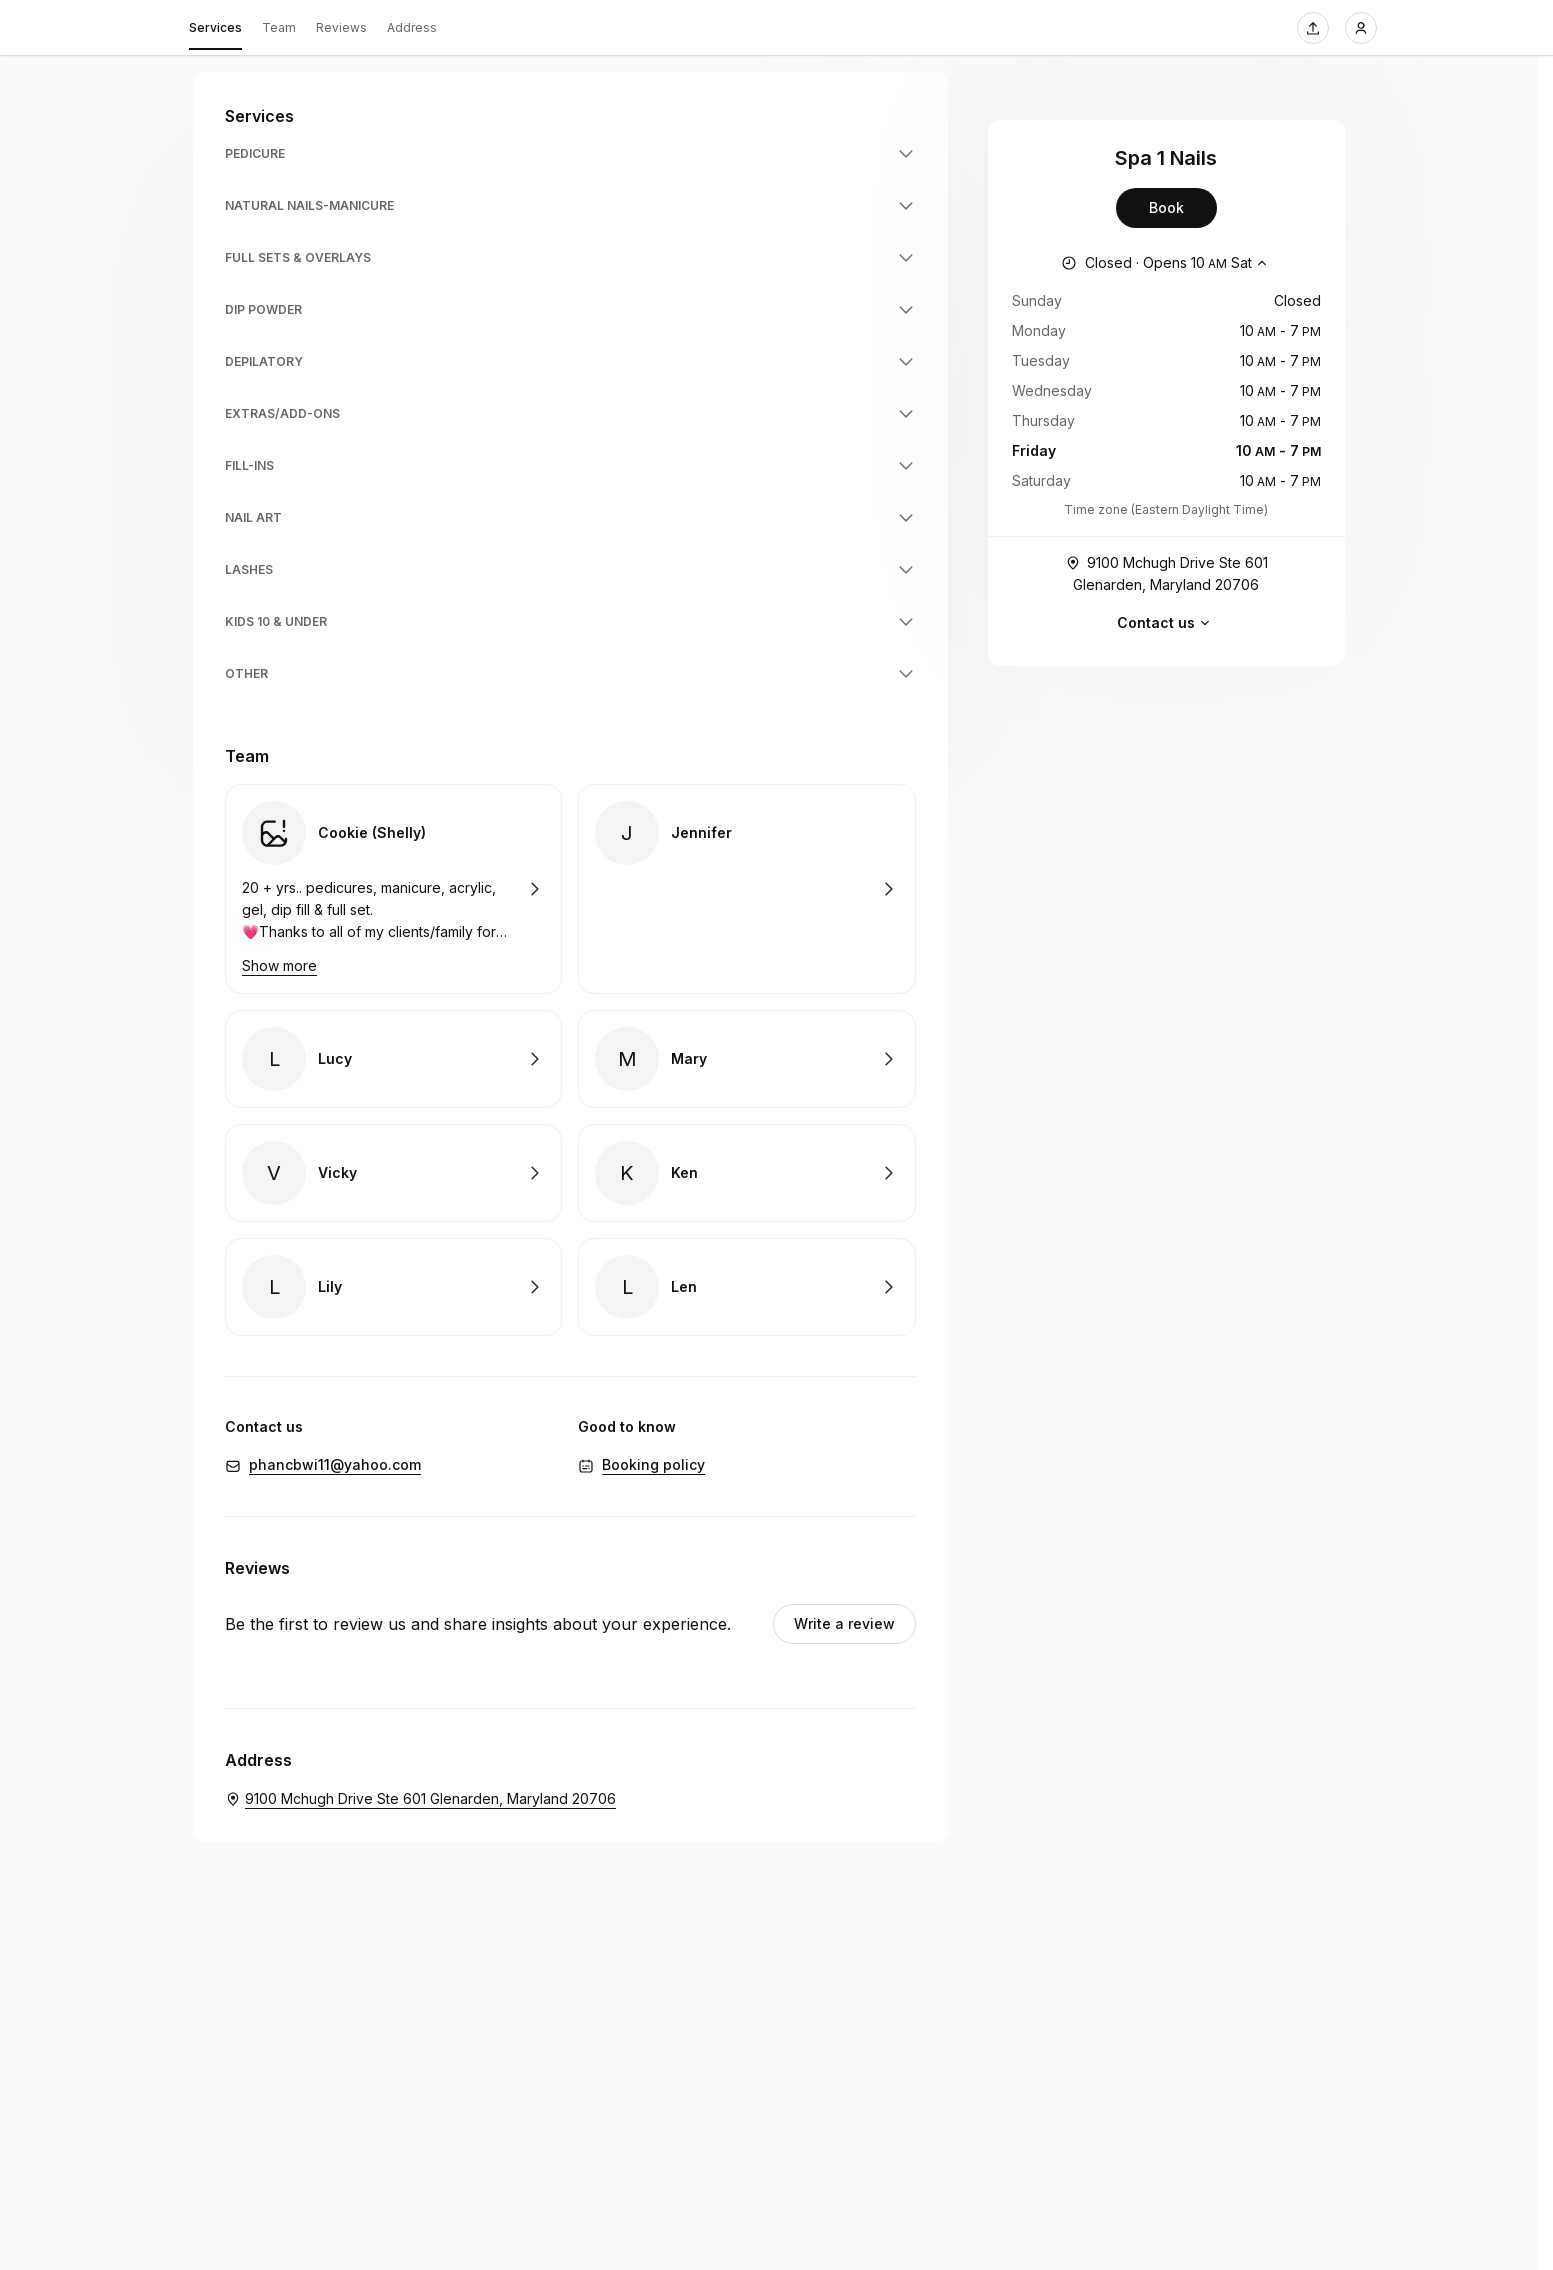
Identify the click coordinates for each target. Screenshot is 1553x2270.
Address (412, 27)
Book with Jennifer (746, 889)
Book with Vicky (393, 1173)
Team (279, 27)
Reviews (341, 27)
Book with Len (746, 1287)
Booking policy (653, 1464)
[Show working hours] (1166, 263)
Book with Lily (393, 1287)
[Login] (1361, 28)
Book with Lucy (393, 1059)
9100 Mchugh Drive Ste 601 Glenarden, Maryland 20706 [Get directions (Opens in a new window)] (1166, 572)
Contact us (1166, 623)
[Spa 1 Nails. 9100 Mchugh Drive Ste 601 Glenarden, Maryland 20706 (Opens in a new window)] (420, 1799)
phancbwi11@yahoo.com (335, 1464)
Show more (279, 965)
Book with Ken (746, 1173)
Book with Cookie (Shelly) (393, 889)
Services (215, 31)
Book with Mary (746, 1059)
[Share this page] (1313, 28)
